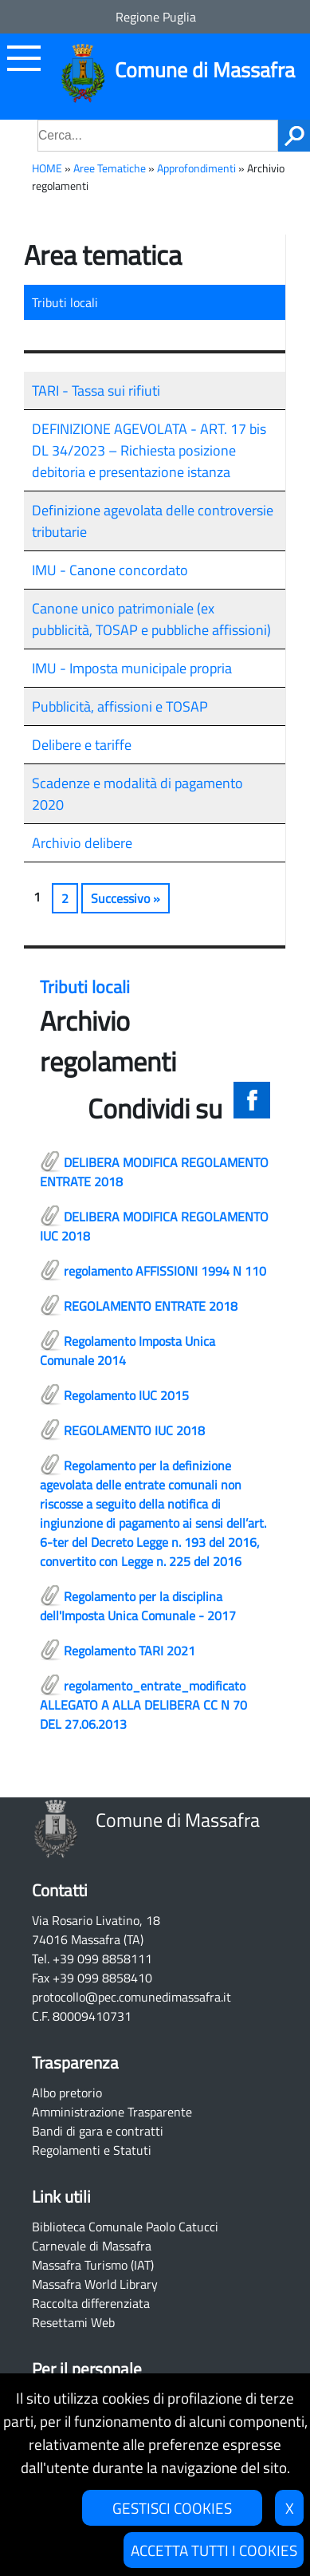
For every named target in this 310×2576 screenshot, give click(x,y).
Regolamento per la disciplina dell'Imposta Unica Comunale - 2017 (138, 1606)
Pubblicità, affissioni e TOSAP (120, 706)
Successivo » (125, 898)
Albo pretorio (67, 2092)
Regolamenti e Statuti (91, 2150)
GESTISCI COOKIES (172, 2507)
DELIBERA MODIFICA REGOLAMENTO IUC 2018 (154, 1226)
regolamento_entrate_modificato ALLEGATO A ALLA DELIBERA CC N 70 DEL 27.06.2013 (143, 1705)
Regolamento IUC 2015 (126, 1395)
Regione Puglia (156, 16)
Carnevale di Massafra (91, 2245)
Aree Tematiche (109, 168)
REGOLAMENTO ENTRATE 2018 (150, 1306)
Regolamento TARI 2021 (129, 1650)
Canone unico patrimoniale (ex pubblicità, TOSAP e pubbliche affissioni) (151, 619)
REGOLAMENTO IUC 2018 (134, 1430)
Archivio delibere (82, 843)
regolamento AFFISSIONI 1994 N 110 (165, 1270)
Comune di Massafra (205, 69)
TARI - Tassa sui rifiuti (96, 390)
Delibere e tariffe (81, 744)
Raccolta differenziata (91, 2303)
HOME (47, 168)
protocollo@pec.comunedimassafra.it (131, 1996)
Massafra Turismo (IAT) (93, 2264)
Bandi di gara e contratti (97, 2130)
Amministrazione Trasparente (112, 2111)
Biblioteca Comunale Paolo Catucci (125, 2226)
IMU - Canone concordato (110, 570)
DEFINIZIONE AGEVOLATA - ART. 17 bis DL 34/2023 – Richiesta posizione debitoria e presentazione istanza (149, 450)
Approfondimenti (196, 168)
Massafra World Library (95, 2284)
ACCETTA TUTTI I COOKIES (214, 2550)
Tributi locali (65, 302)
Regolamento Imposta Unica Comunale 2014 (127, 1350)
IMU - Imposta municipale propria (132, 668)
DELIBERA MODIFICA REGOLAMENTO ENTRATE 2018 (154, 1172)
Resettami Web (73, 2322)
